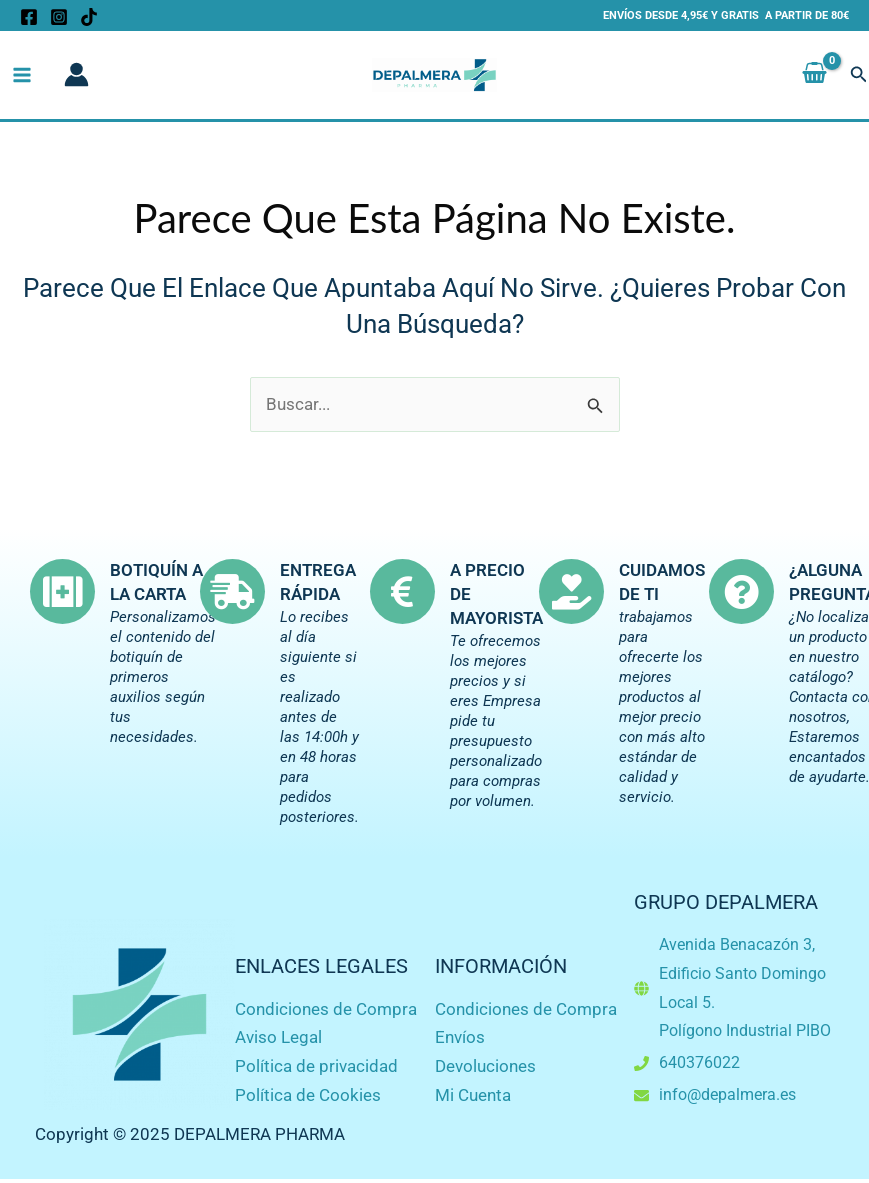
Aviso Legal (278, 1037)
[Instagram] (59, 17)
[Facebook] (29, 17)
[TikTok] (89, 17)
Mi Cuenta (473, 1095)
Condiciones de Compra (326, 1009)
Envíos (460, 1037)
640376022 (699, 1062)
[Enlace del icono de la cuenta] (76, 75)
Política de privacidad (316, 1066)
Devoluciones (485, 1066)
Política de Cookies (308, 1095)
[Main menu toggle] (22, 75)
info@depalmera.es (727, 1094)
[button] (859, 75)
